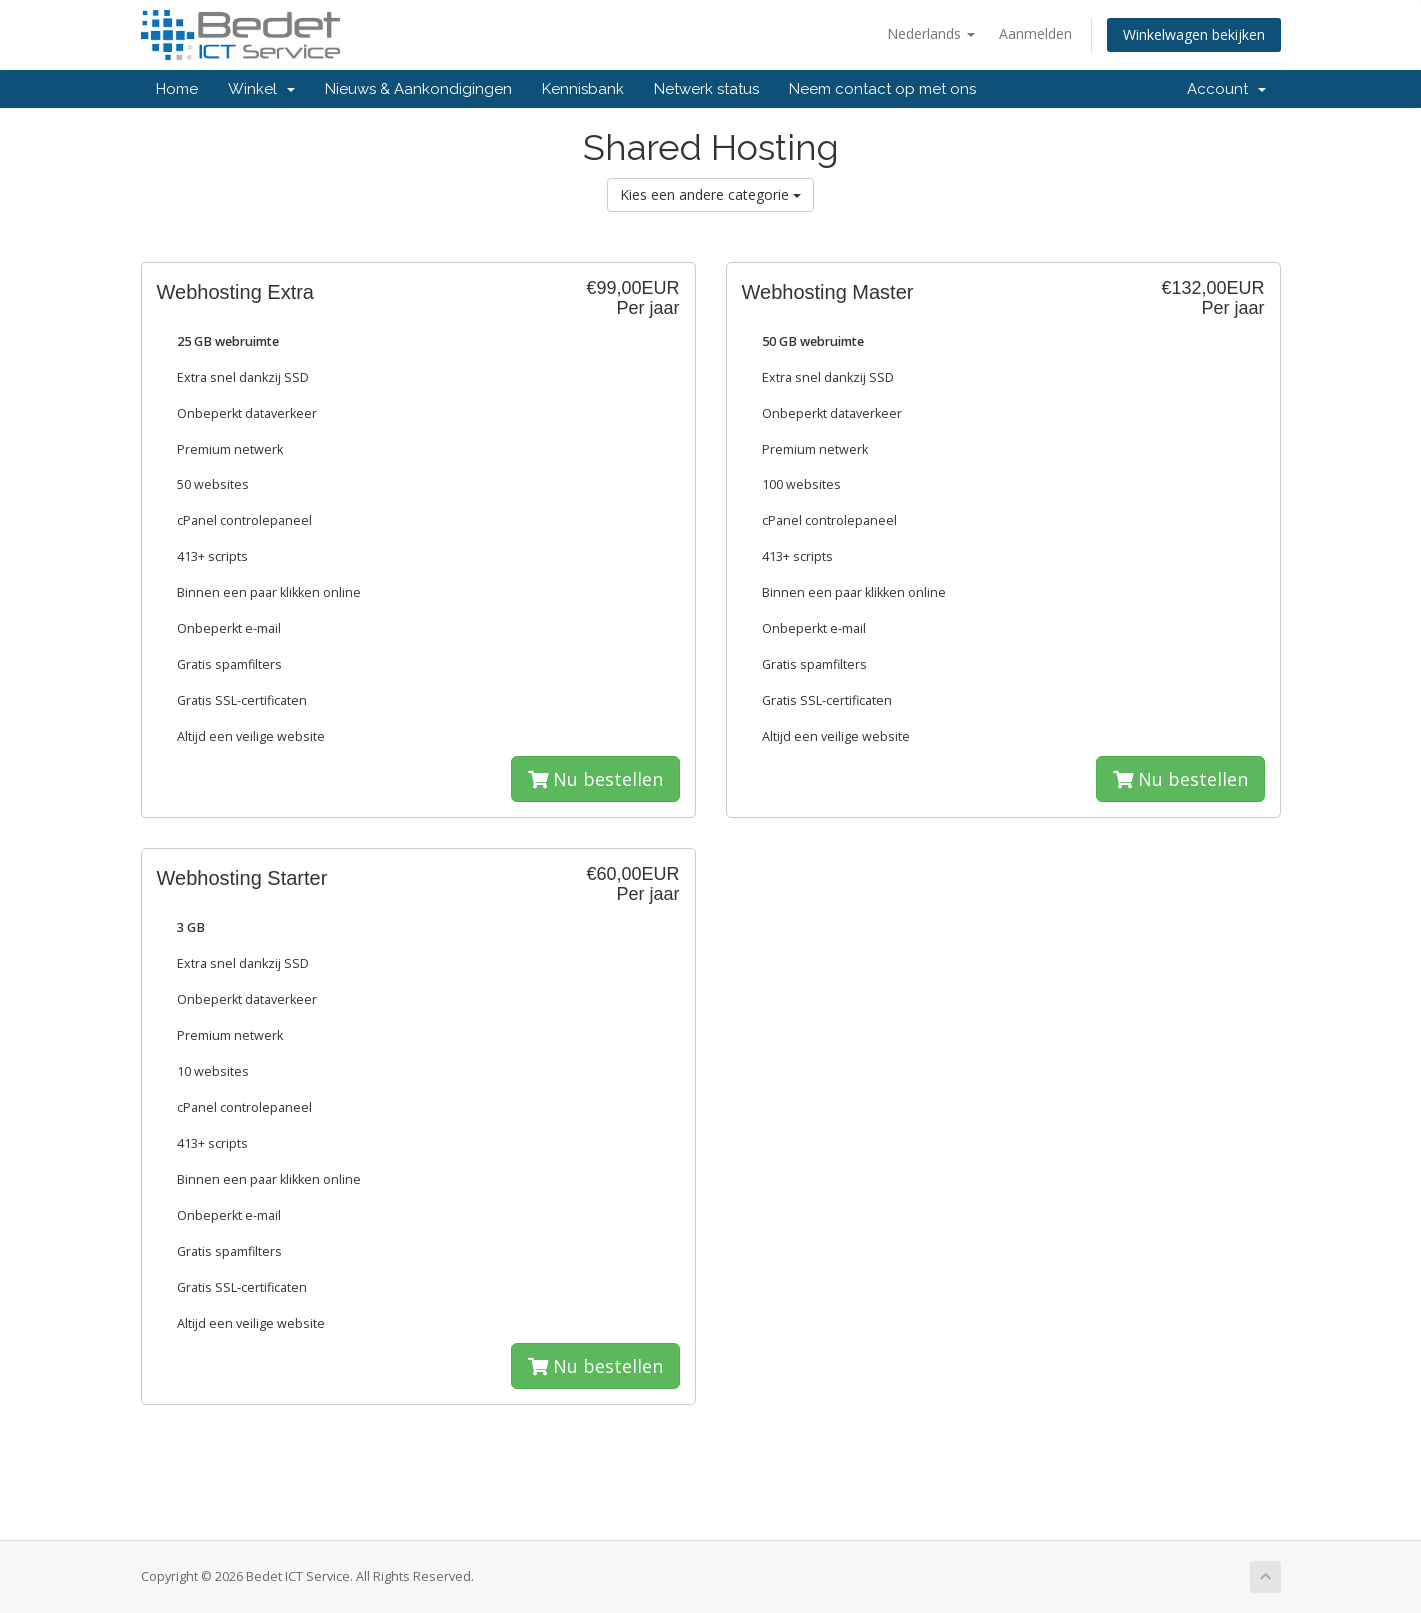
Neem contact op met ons (882, 89)
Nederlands (931, 33)
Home (177, 89)
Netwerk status (706, 89)
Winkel (261, 89)
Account (1226, 89)
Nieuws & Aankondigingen (418, 89)
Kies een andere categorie (710, 194)
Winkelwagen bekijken (1194, 34)
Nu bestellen (595, 779)
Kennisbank (583, 89)
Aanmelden (1035, 33)
